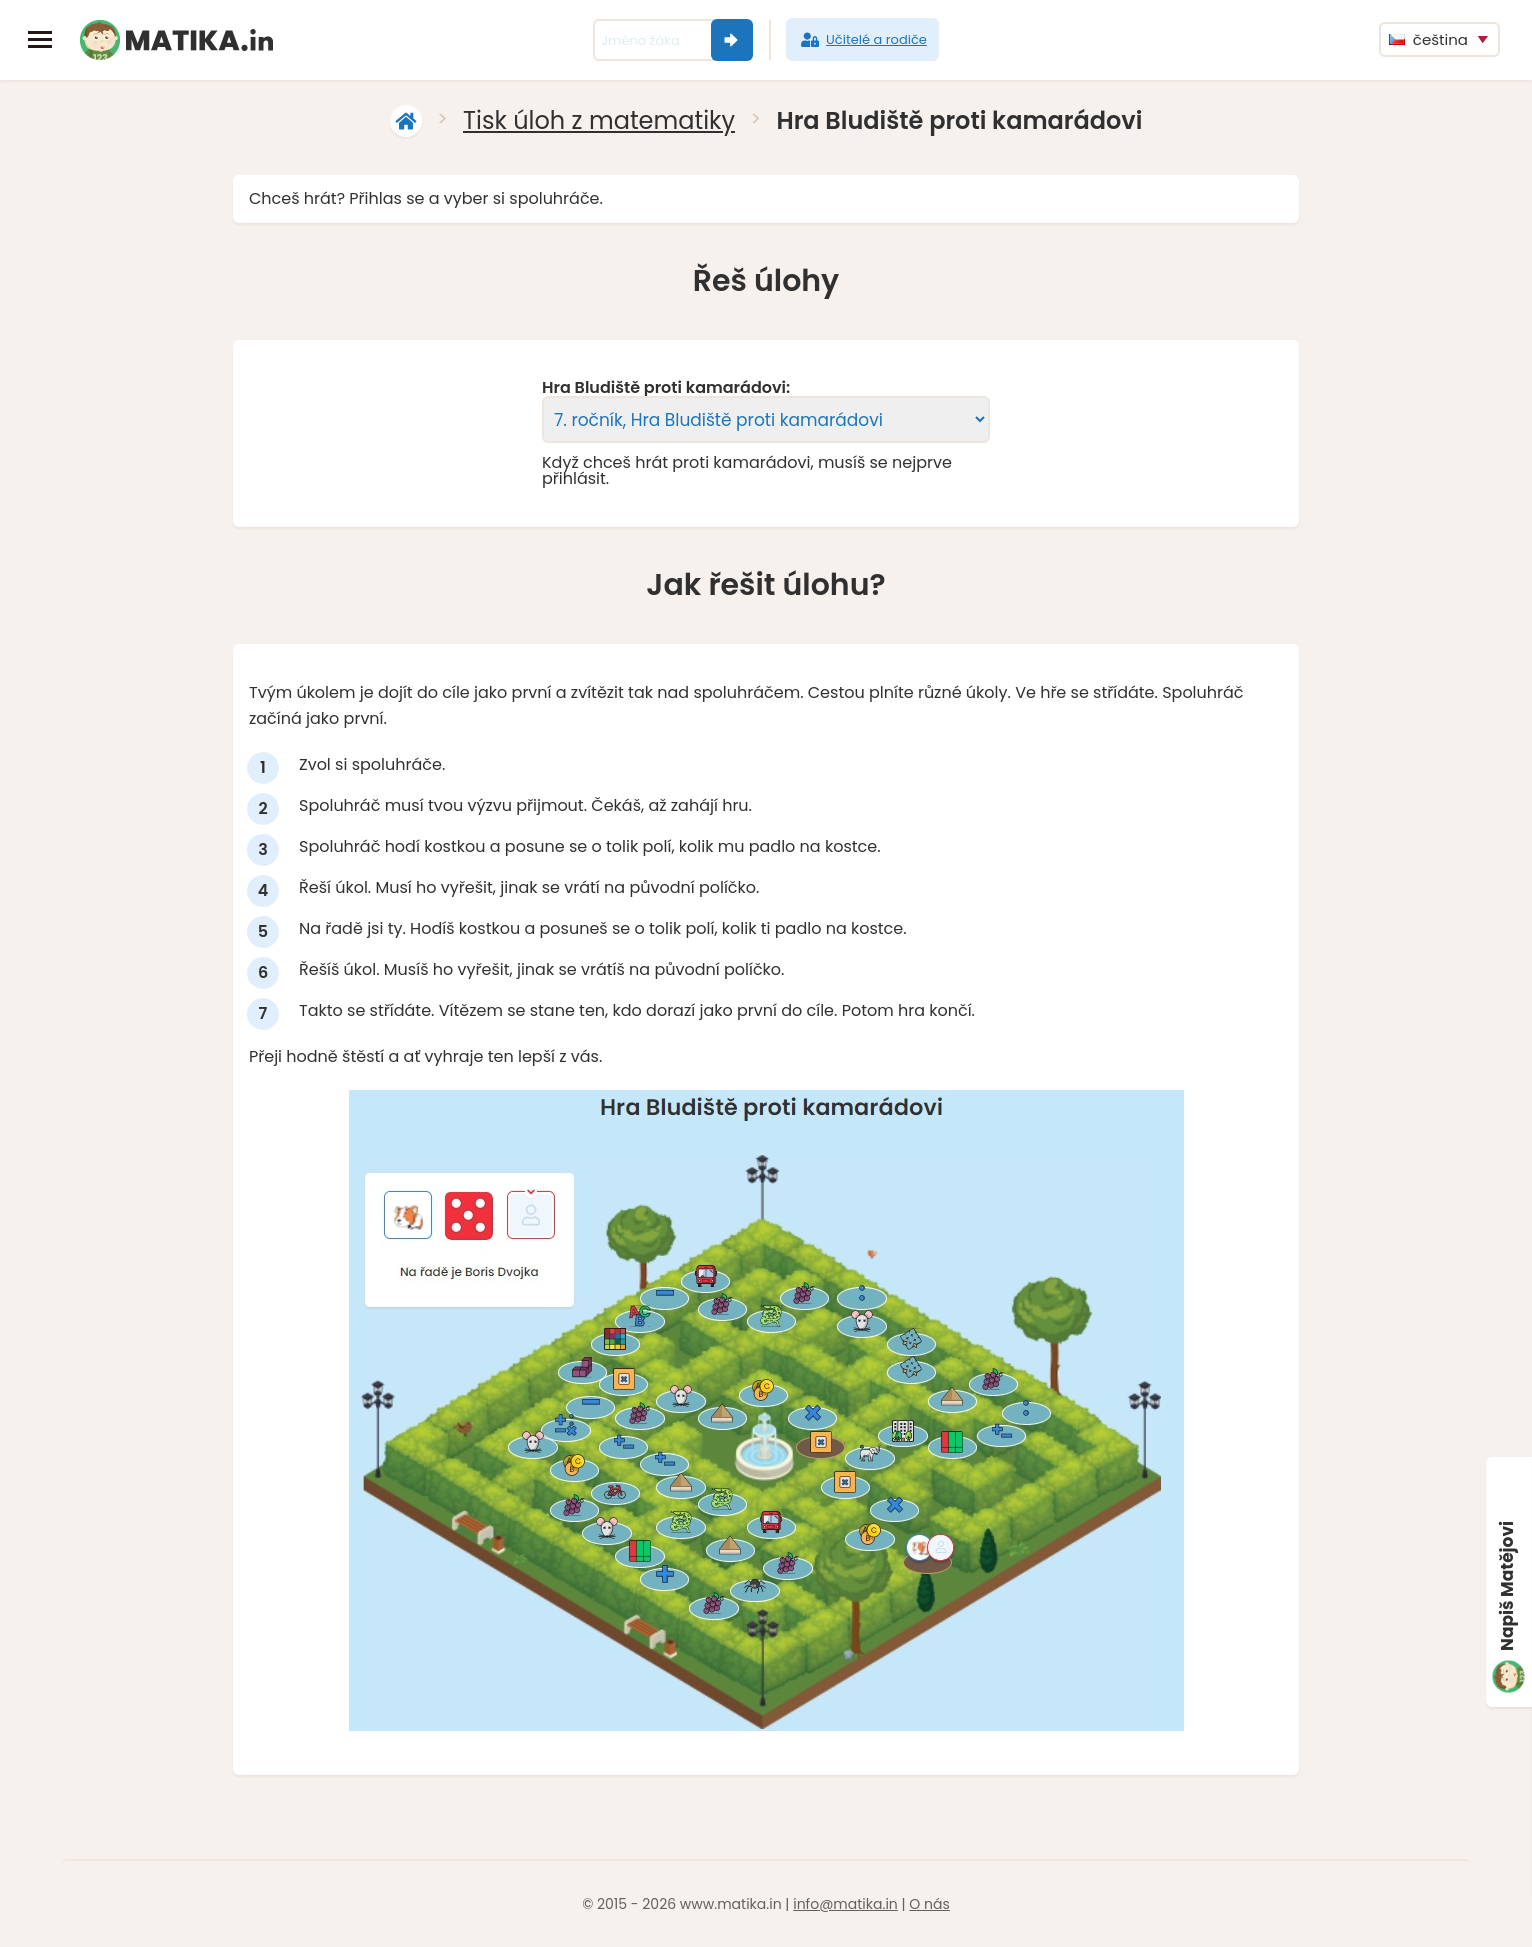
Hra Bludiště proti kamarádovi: (666, 388)
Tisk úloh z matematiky (599, 120)
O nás (929, 1904)
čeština (1428, 39)
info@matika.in (845, 1904)
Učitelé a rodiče (862, 40)
